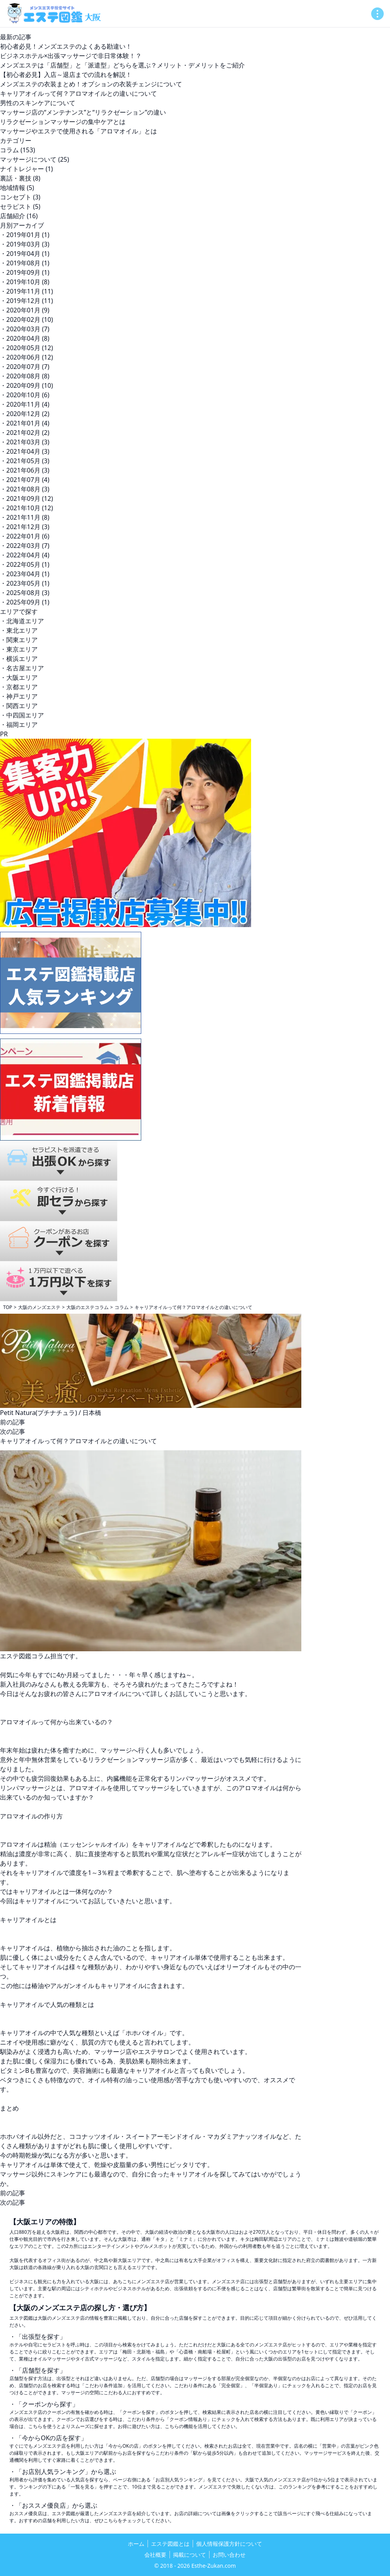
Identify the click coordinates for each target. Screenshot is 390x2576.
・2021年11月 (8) (24, 517)
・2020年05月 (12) (26, 347)
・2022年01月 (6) (24, 536)
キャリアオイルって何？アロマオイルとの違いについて (78, 93)
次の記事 (12, 1431)
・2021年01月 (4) (24, 423)
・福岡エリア (19, 724)
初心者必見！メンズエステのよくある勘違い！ (66, 46)
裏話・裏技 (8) (20, 178)
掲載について (189, 2554)
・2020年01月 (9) (24, 310)
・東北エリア (19, 630)
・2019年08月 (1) (24, 263)
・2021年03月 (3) (24, 442)
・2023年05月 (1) (24, 583)
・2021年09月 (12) (26, 498)
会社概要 (155, 2554)
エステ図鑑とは (170, 2543)
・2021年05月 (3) (24, 460)
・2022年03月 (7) (24, 545)
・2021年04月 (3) (24, 451)
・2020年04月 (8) (24, 338)
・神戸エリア (19, 696)
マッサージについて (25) (34, 159)
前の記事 (12, 1422)
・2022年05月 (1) (24, 564)
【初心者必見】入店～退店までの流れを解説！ (66, 74)
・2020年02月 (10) (26, 319)
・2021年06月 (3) (24, 470)
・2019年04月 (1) (24, 253)
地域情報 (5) (17, 187)
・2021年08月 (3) (24, 489)
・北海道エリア (22, 621)
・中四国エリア (22, 715)
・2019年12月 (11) (26, 300)
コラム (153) (17, 150)
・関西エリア (19, 705)
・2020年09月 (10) (26, 385)
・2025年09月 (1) (24, 602)
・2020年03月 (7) (24, 329)
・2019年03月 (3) (24, 244)
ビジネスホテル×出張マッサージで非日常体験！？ (71, 55)
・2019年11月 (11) (26, 291)
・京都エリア (19, 687)
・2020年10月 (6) (24, 395)
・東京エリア (19, 649)
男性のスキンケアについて (37, 103)
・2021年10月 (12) (26, 508)
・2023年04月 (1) (24, 574)
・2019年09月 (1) (24, 272)
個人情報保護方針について (229, 2543)
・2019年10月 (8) (24, 281)
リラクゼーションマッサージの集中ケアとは (63, 121)
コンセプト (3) (20, 197)
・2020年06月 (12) (26, 357)
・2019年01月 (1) (24, 234)
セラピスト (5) (20, 206)
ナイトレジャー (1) (26, 168)
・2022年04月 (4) (24, 555)
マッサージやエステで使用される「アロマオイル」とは (78, 131)
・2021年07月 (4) (24, 479)
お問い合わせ (229, 2554)
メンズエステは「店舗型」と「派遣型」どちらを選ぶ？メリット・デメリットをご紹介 (122, 65)
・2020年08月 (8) (24, 376)
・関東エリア (19, 639)
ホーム (136, 2543)
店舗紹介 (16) (19, 216)
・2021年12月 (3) (24, 526)
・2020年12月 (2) (24, 413)
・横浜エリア (19, 658)
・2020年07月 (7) (24, 366)
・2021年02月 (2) (24, 432)
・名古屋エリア (22, 668)
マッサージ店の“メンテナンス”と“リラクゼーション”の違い (83, 112)
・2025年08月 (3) (24, 592)
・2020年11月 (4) (24, 404)
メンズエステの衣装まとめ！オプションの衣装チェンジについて (91, 84)
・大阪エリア (19, 677)
